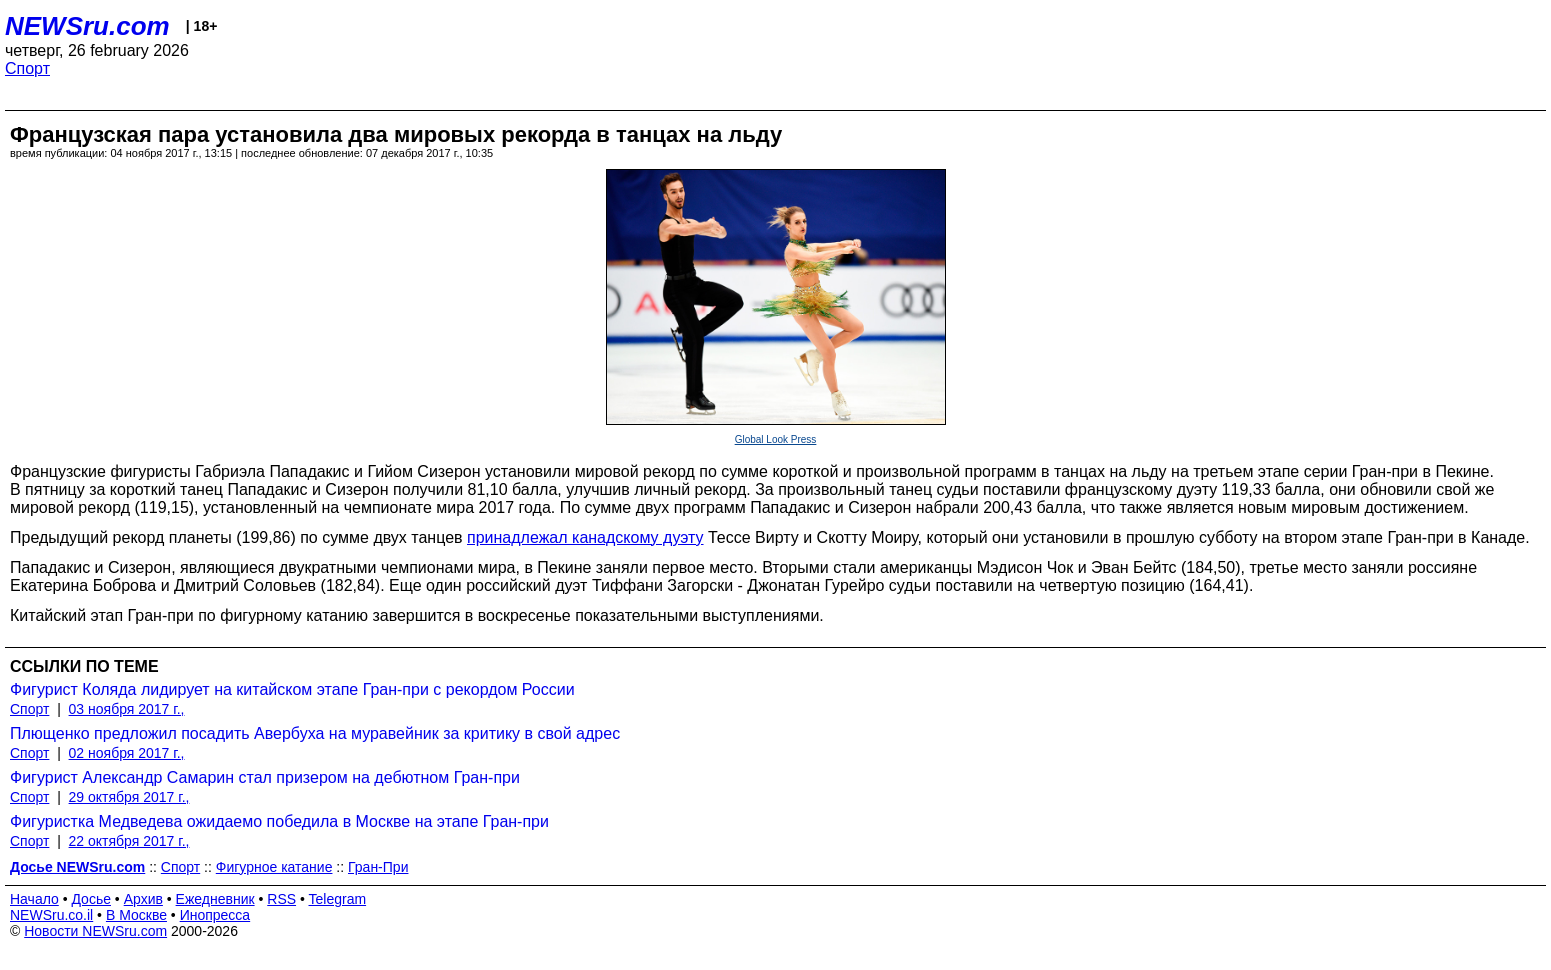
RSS (281, 899)
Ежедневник (215, 899)
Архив (143, 899)
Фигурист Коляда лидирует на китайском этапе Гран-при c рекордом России (292, 689)
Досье (91, 899)
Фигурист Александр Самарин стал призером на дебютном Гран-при (265, 777)
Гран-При (378, 867)
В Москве (136, 915)
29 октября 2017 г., (129, 797)
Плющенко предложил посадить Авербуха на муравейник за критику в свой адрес (315, 733)
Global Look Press (776, 439)
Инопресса (215, 915)
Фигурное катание (274, 867)
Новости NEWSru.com (95, 931)
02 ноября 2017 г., (127, 753)
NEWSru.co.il (51, 915)
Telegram (338, 899)
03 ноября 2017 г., (127, 709)
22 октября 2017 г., (129, 841)
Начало (34, 899)
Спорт (27, 68)
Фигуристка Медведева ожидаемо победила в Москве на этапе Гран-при (279, 821)
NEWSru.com (87, 26)
